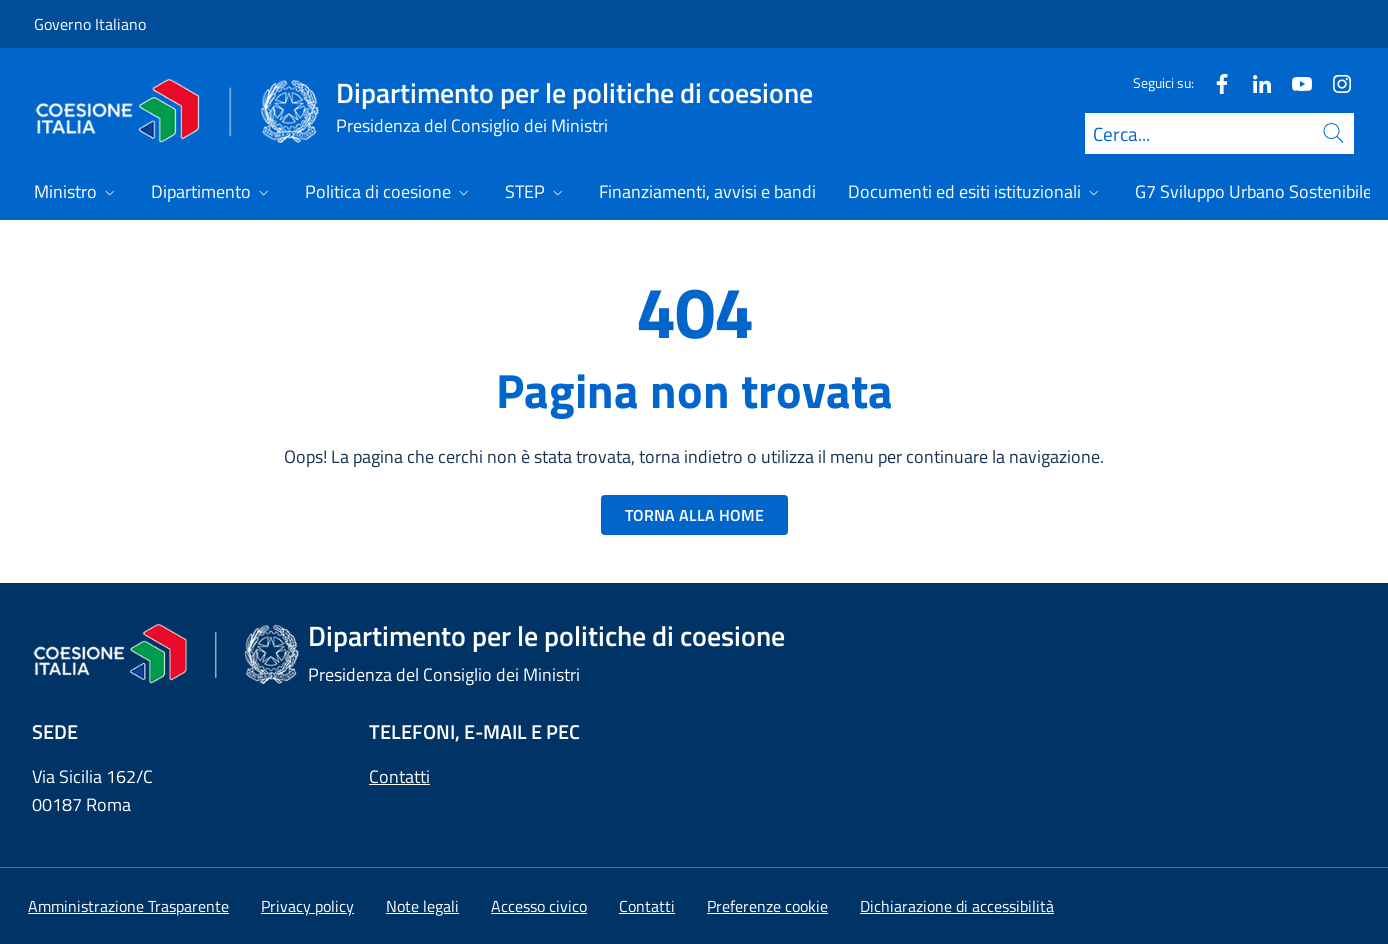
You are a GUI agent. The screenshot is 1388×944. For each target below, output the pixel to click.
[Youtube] (1294, 82)
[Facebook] (1214, 82)
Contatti (399, 776)
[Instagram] (1334, 82)
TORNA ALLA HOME (694, 515)
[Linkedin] (1254, 82)
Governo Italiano (90, 24)
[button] (767, 906)
